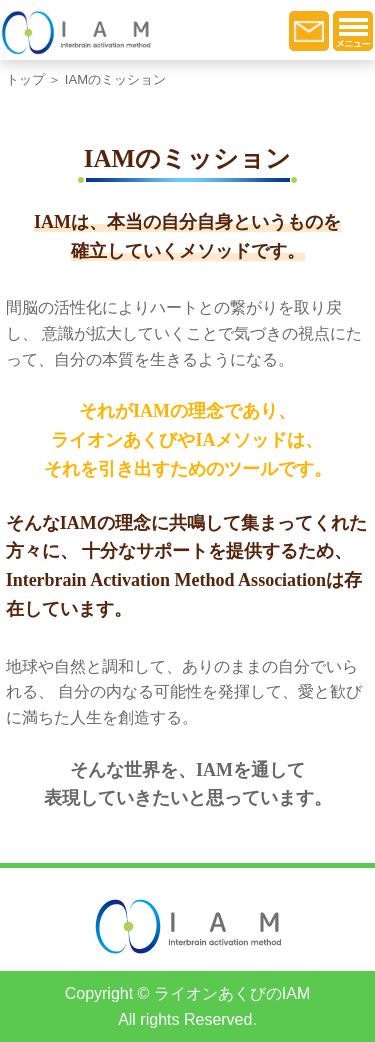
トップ (25, 79)
